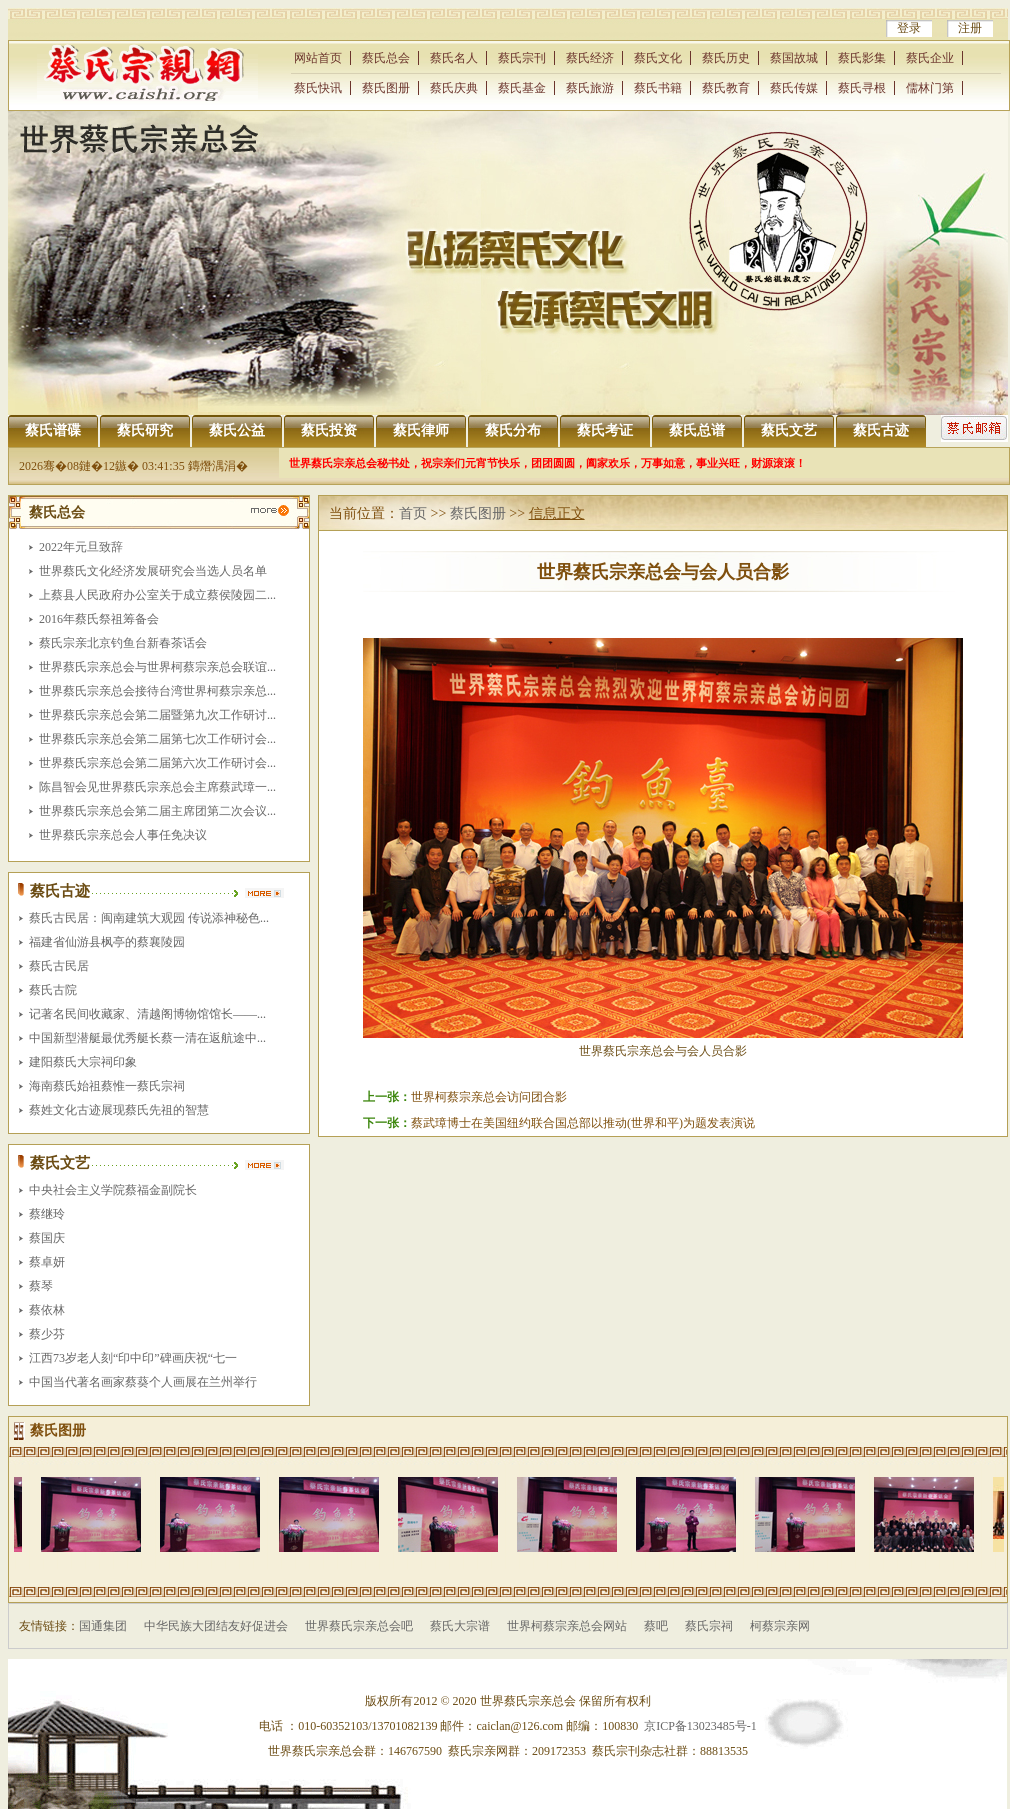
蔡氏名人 (454, 58)
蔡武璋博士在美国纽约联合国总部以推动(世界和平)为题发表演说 (583, 1123)
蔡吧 (656, 1626)
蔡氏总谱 (697, 430)
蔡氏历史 (726, 58)
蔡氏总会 (386, 58)
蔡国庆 (47, 1238)
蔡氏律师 (421, 430)
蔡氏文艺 (789, 430)
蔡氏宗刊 (522, 58)
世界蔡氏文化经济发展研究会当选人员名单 (153, 571)
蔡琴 (41, 1286)
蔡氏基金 (522, 88)
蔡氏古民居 (59, 966)
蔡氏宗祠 (709, 1626)
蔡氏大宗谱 (460, 1626)
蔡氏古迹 (881, 430)
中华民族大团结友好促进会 (216, 1626)
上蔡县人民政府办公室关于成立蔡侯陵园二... (157, 595)
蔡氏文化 (658, 58)
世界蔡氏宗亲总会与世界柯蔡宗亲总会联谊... (157, 667)
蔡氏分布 (513, 430)
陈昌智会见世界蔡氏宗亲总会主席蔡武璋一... (157, 787)
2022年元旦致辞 (81, 547)
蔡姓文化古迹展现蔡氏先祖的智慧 (119, 1110)
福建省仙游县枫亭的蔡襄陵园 (107, 942)
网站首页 (318, 58)
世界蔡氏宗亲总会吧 (359, 1626)
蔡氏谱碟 (53, 430)
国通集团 (103, 1626)
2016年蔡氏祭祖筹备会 (99, 619)
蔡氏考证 (605, 430)
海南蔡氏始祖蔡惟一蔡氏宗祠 (107, 1086)
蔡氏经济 (590, 58)
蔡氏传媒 (794, 88)
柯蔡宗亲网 (780, 1626)
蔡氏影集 (862, 58)
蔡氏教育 (726, 88)
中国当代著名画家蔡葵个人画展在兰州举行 (143, 1382)
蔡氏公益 (237, 430)
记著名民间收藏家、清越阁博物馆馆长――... (147, 1014)
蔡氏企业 (930, 58)
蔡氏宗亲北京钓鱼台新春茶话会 (123, 643)
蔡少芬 (47, 1334)
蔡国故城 (794, 58)
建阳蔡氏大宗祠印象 (83, 1062)
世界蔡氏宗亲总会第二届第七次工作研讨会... (157, 739)
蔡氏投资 (329, 430)
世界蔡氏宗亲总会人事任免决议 (123, 835)
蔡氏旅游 (590, 88)
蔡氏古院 (53, 990)
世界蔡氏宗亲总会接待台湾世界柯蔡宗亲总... (157, 691)
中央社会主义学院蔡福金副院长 (113, 1190)
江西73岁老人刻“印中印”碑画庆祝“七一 (133, 1358)
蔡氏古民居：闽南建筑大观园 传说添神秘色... (149, 918)
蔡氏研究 (145, 430)
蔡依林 (47, 1310)
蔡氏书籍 (658, 88)
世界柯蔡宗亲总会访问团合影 (489, 1097)
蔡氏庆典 (454, 88)
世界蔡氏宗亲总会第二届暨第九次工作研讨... (157, 715)
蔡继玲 (47, 1214)
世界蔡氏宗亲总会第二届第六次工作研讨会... (157, 763)
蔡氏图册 (386, 88)
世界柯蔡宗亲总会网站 (567, 1626)
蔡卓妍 (47, 1262)
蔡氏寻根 (862, 88)
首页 (413, 513)
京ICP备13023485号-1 (700, 1726)
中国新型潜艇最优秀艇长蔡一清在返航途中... (147, 1038)
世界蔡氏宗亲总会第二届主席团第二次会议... (157, 811)
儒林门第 (930, 88)
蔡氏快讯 (318, 88)
